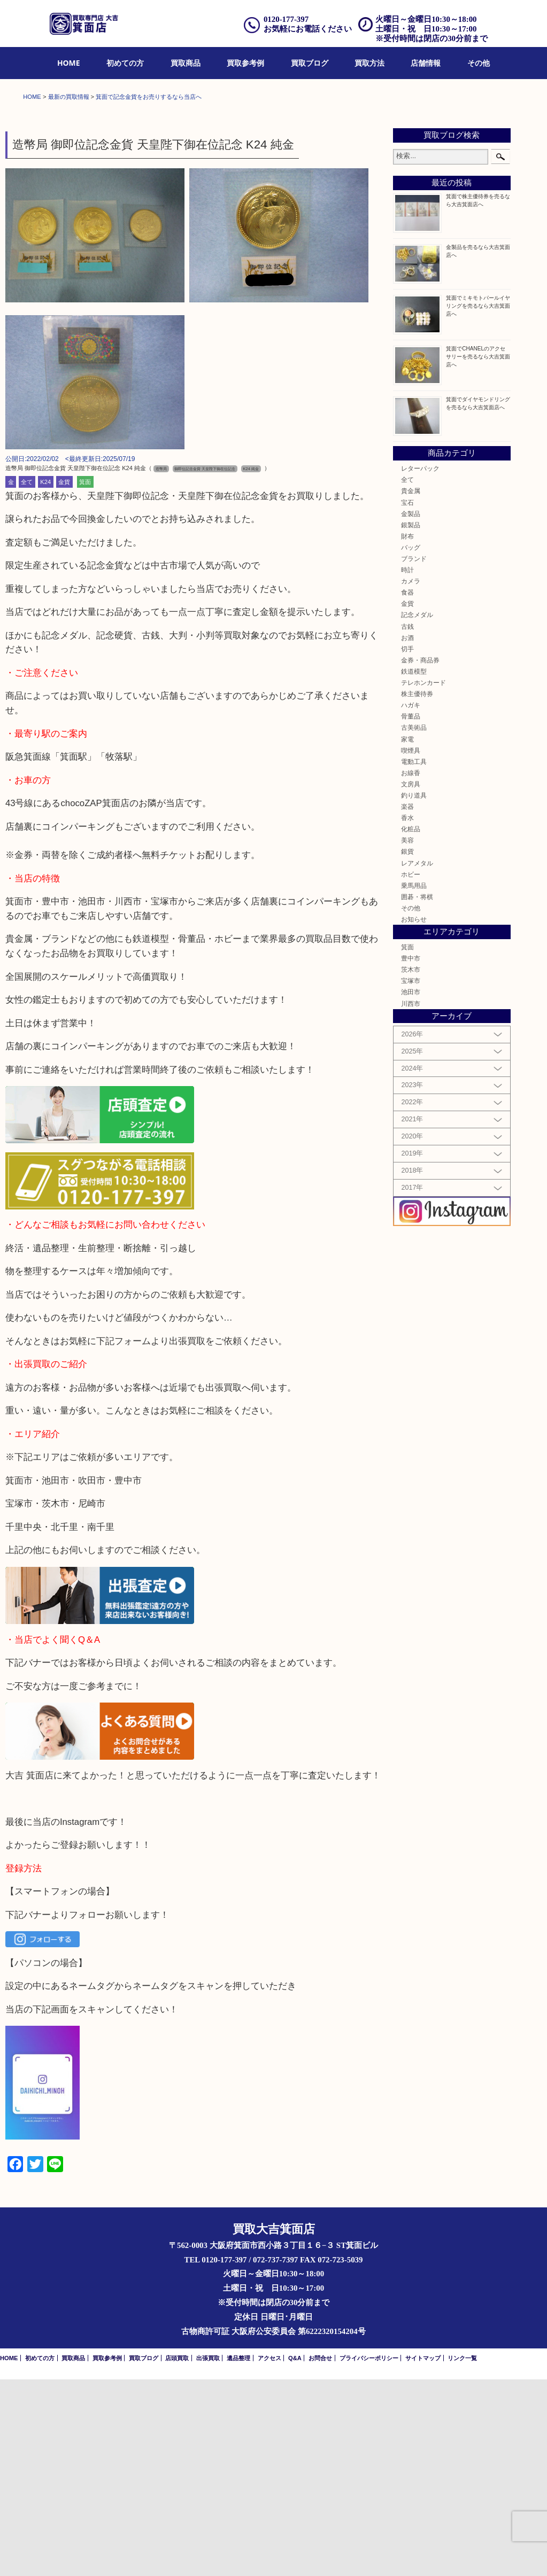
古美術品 (414, 924)
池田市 (410, 1188)
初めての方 (125, 63)
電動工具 (414, 958)
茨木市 (410, 1165)
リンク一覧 (462, 2554)
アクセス (269, 2554)
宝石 (407, 699)
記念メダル (417, 811)
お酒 (407, 834)
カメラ (410, 777)
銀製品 (410, 721)
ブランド (414, 755)
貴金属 (410, 687)
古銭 (407, 822)
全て (27, 678)
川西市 (410, 1200)
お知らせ (414, 1115)
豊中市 (410, 1154)
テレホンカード (423, 879)
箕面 (85, 678)
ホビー (410, 1070)
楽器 (407, 1003)
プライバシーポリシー (369, 2554)
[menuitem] (69, 63)
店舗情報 (426, 63)
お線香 (410, 969)
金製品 (410, 710)
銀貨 (407, 1048)
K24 (45, 678)
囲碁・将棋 (417, 1093)
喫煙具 (410, 946)
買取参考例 (245, 63)
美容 (407, 1037)
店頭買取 (177, 2554)
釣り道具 (414, 991)
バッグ (410, 743)
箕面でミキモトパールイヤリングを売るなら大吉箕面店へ (478, 502)
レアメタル (417, 1059)
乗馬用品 (414, 1082)
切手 (407, 845)
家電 (407, 935)
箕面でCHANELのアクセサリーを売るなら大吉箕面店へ (478, 553)
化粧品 (410, 1025)
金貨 (64, 678)
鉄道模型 (414, 867)
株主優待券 (417, 890)
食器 (407, 788)
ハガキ (410, 901)
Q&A (295, 2554)
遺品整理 (238, 2554)
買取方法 (369, 63)
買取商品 (186, 63)
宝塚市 (410, 1177)
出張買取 (208, 2554)
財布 (407, 732)
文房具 (410, 980)
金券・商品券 (420, 856)
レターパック (420, 664)
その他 (478, 63)
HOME (68, 63)
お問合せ (320, 2554)
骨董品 (410, 912)
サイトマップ (423, 2554)
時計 (407, 766)
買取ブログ (309, 63)
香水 (407, 1014)
